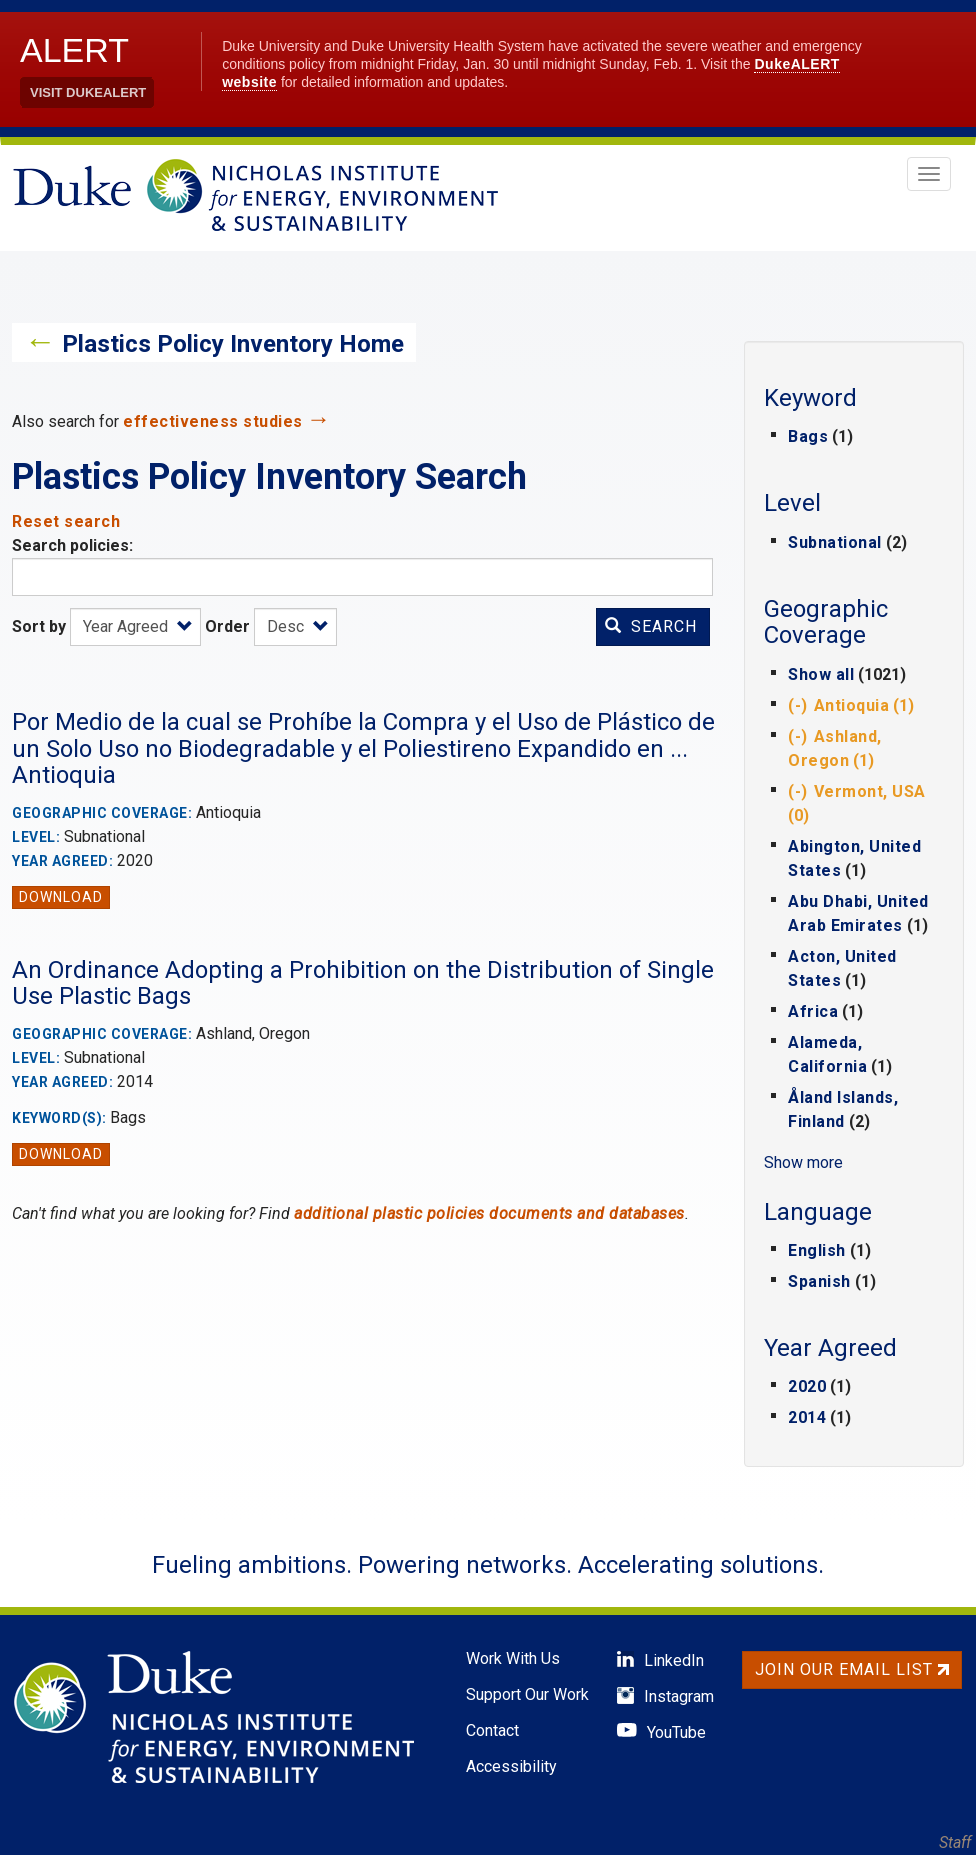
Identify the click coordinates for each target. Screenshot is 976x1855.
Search (651, 626)
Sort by (39, 626)
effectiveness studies (213, 421)
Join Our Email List (852, 1669)
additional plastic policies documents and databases (489, 1213)
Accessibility (511, 1766)
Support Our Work (527, 1694)
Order (227, 626)
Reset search (66, 521)
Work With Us (513, 1658)
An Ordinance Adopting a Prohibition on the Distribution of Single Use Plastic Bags (363, 983)
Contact (492, 1730)
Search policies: (72, 545)
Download (61, 897)
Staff (955, 1842)
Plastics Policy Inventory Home (233, 344)
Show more (803, 1162)
